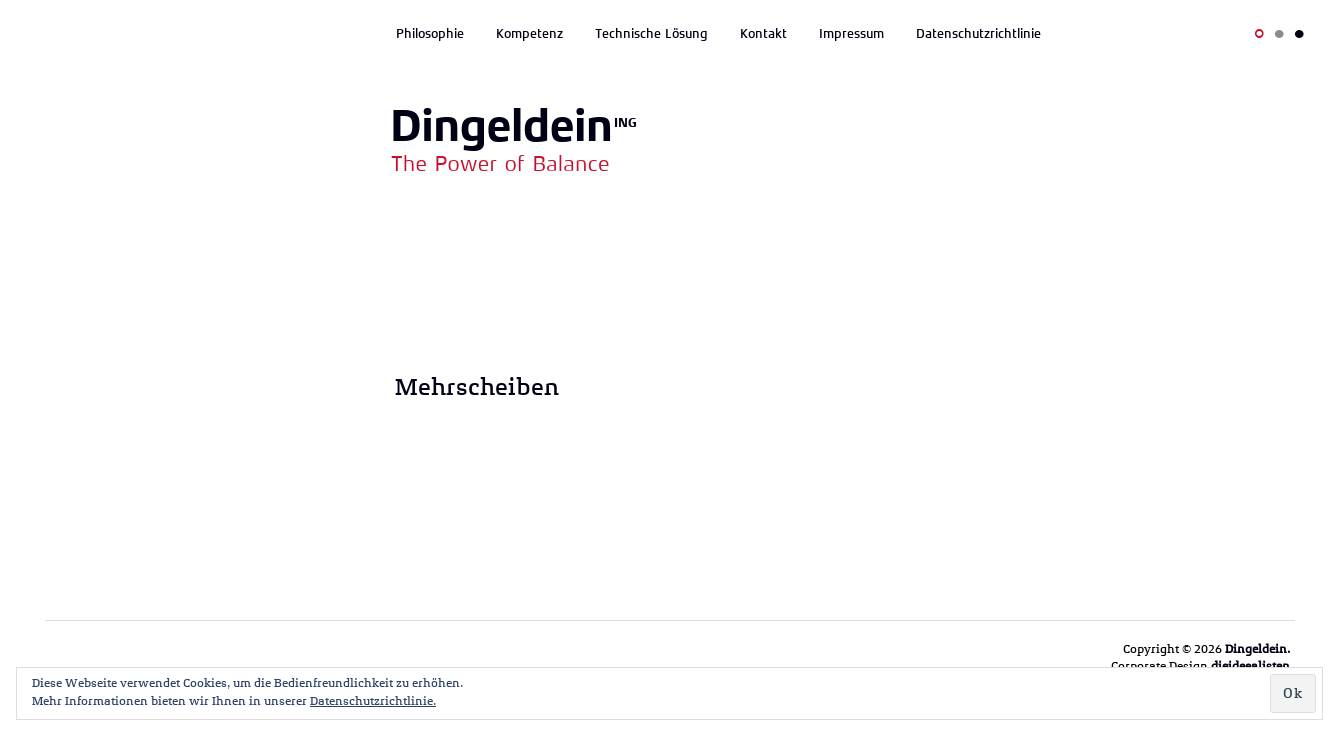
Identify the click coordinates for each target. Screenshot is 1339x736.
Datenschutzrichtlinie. (373, 701)
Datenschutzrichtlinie (978, 33)
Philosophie (430, 33)
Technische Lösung (651, 33)
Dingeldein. (1257, 649)
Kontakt (763, 33)
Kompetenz (529, 33)
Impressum (851, 33)
